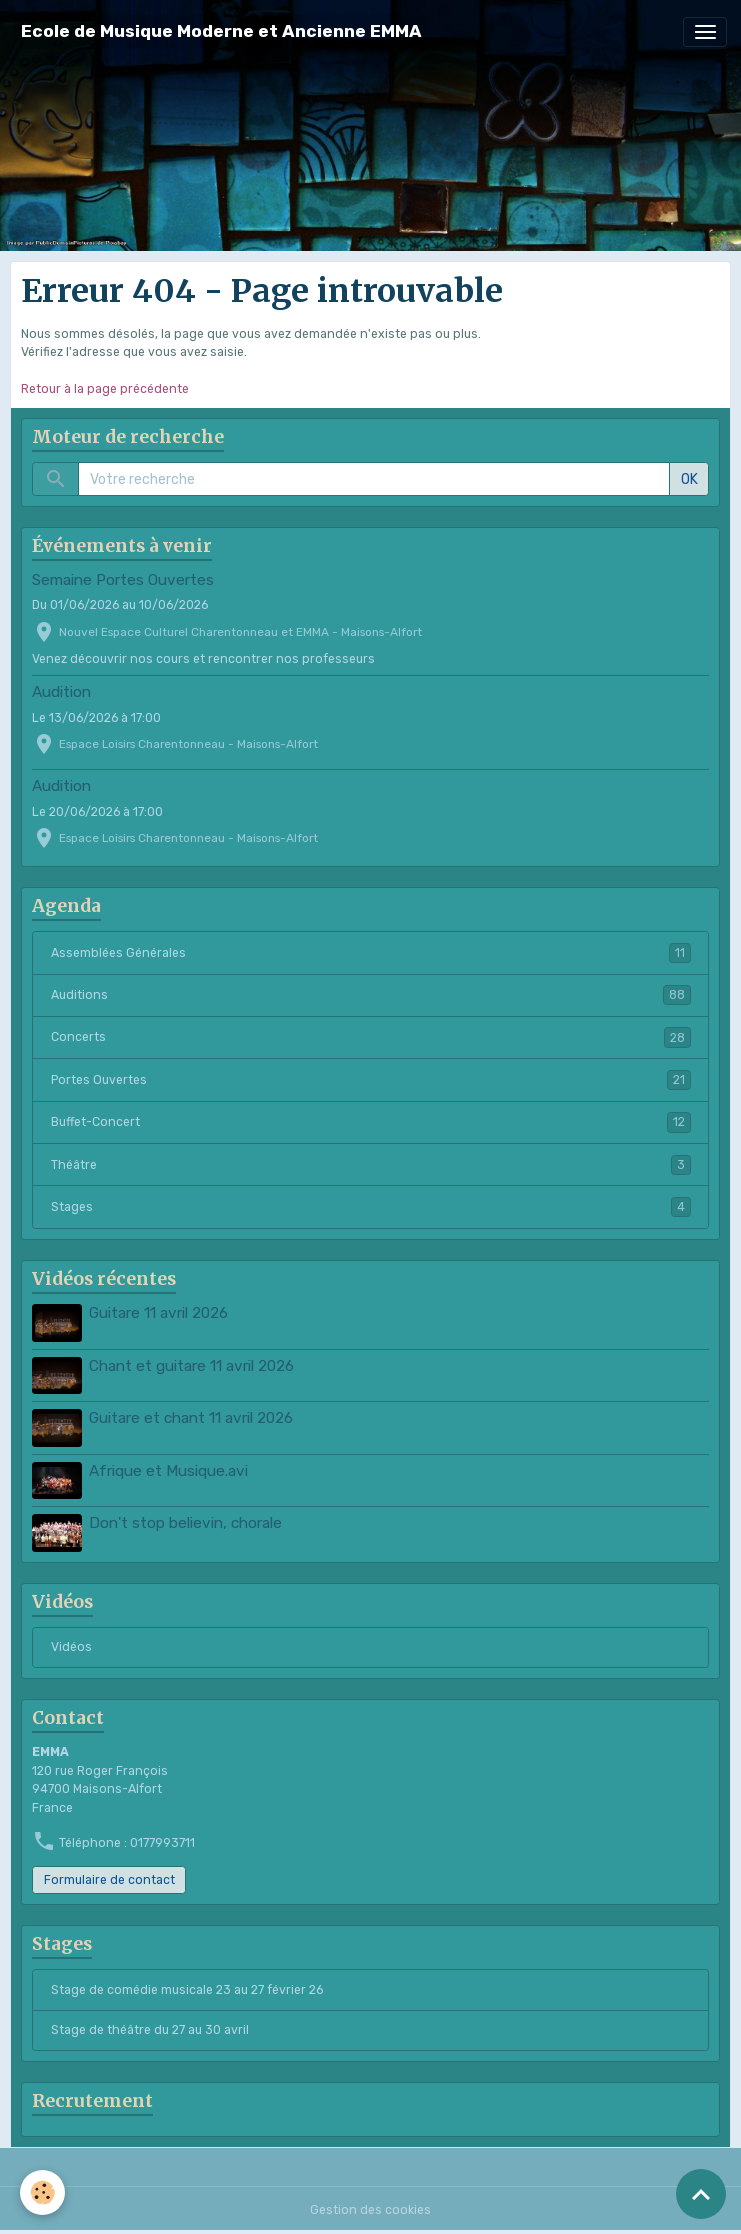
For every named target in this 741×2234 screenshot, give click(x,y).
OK (689, 479)
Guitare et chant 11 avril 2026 (191, 1418)
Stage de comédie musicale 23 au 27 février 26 (187, 1990)
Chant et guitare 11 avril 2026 (191, 1366)
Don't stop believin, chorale (185, 1523)
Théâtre (371, 1165)
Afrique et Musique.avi (168, 1471)
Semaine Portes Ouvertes (123, 580)
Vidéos (71, 1647)
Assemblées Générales (371, 953)
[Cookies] (42, 2192)
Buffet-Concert (371, 1122)
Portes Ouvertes (371, 1080)
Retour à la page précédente (105, 389)
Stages (371, 1207)
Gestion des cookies (370, 2210)
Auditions (371, 995)
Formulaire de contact (109, 1880)
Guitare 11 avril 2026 (158, 1313)
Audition (61, 692)
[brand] (221, 31)
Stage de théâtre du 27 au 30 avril (150, 2030)
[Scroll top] (701, 2194)
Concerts (371, 1037)
